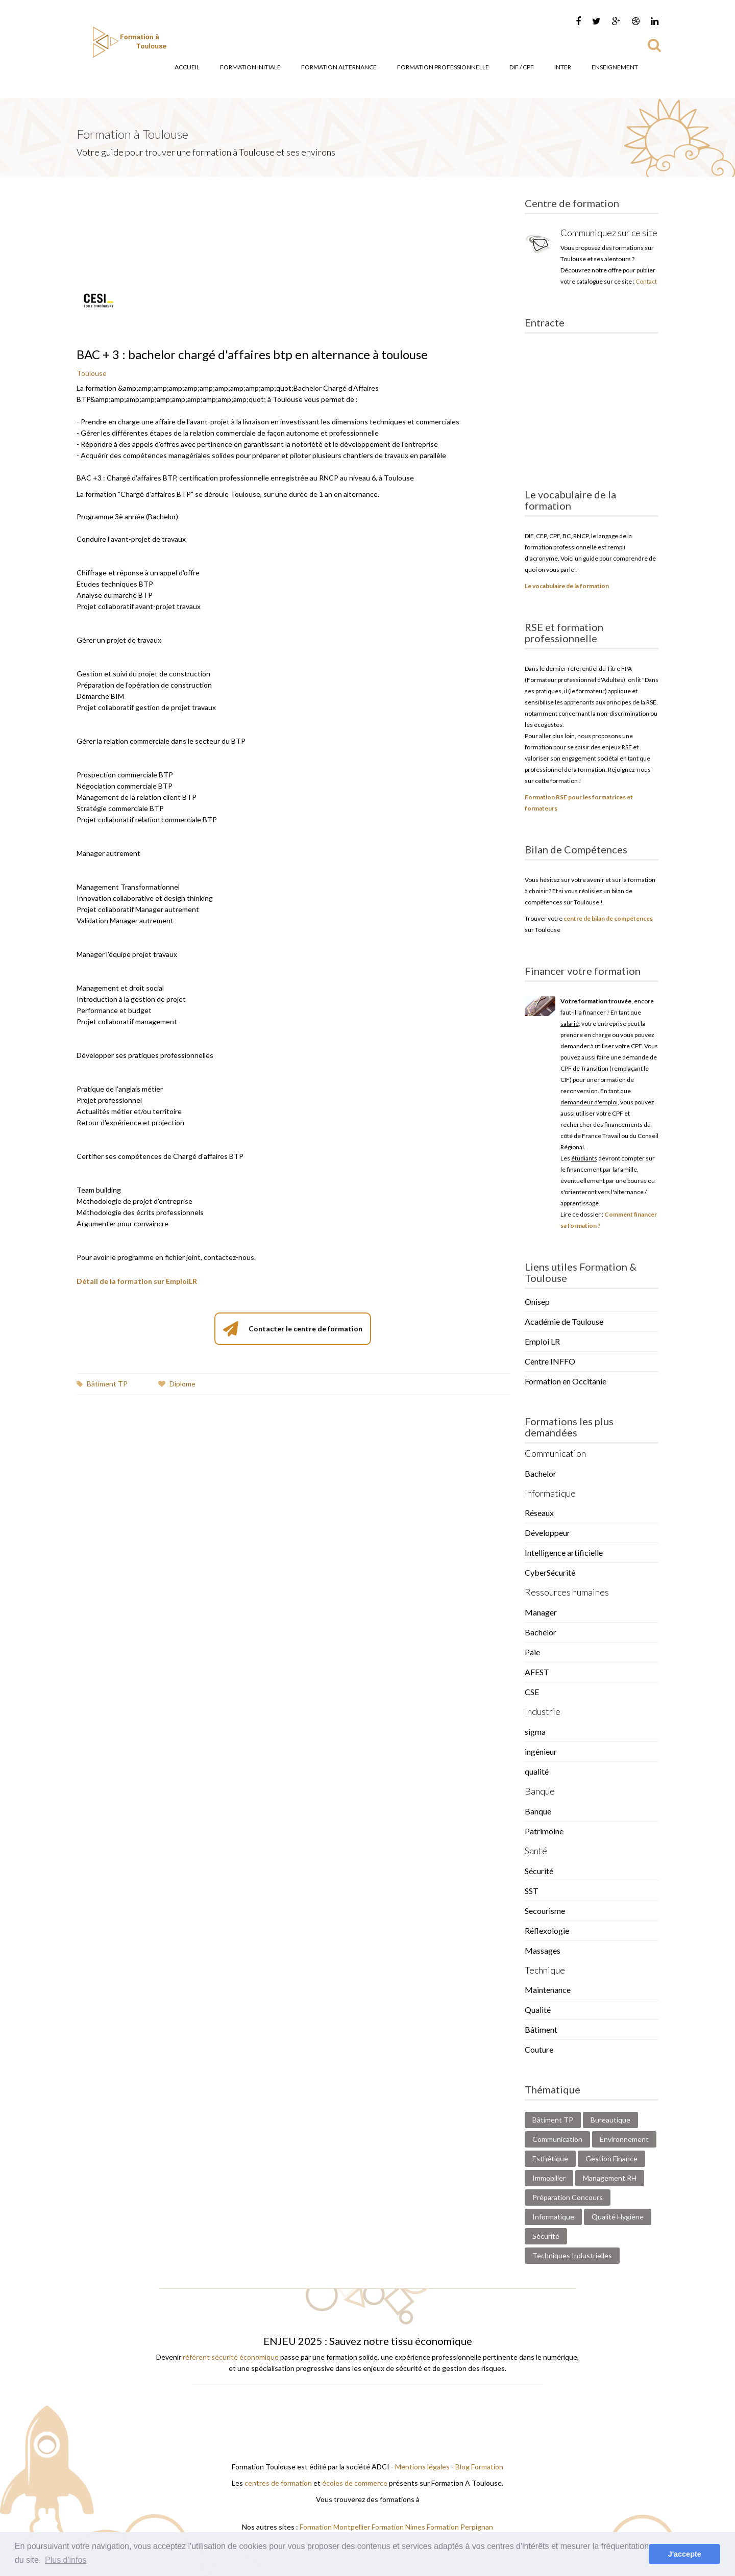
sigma (535, 1731)
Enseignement (615, 67)
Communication (557, 2139)
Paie (532, 1652)
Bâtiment (541, 2029)
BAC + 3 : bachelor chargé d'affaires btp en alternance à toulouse (252, 354)
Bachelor (540, 1473)
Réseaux (539, 1513)
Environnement (624, 2139)
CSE (532, 1692)
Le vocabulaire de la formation (567, 586)
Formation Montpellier (335, 2526)
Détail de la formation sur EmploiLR (137, 1281)
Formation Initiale (250, 67)
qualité (537, 1771)
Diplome (176, 1383)
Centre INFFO (550, 1361)
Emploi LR (542, 1341)
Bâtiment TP (102, 1383)
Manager (541, 1612)
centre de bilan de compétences (608, 918)
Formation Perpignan (460, 2526)
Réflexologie (547, 1930)
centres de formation (278, 2483)
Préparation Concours (567, 2197)
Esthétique (550, 2158)
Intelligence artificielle (564, 1552)
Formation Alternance (339, 67)
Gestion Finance (611, 2158)
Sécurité (539, 1871)
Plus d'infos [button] (65, 2560)
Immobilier (549, 2178)
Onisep (537, 1301)
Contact (646, 281)
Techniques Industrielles (572, 2255)
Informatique (553, 2216)
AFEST (537, 1672)
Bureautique (610, 2119)
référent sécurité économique (231, 2357)
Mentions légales (422, 2466)
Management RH (609, 2178)
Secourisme (545, 1910)
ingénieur (541, 1751)
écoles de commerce (354, 2483)
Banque (538, 1811)
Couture (539, 2049)
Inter (562, 67)
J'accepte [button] (684, 2554)
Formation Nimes (399, 2526)
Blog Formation (479, 2466)
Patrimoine (544, 1831)
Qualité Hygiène (618, 2216)
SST (531, 1891)
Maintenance (548, 1989)
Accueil (187, 67)
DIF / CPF (521, 67)
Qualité (538, 2009)
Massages (542, 1950)
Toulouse (92, 373)
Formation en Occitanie (565, 1381)
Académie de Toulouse (564, 1321)
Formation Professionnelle (443, 67)
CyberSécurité (550, 1572)
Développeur (547, 1532)
